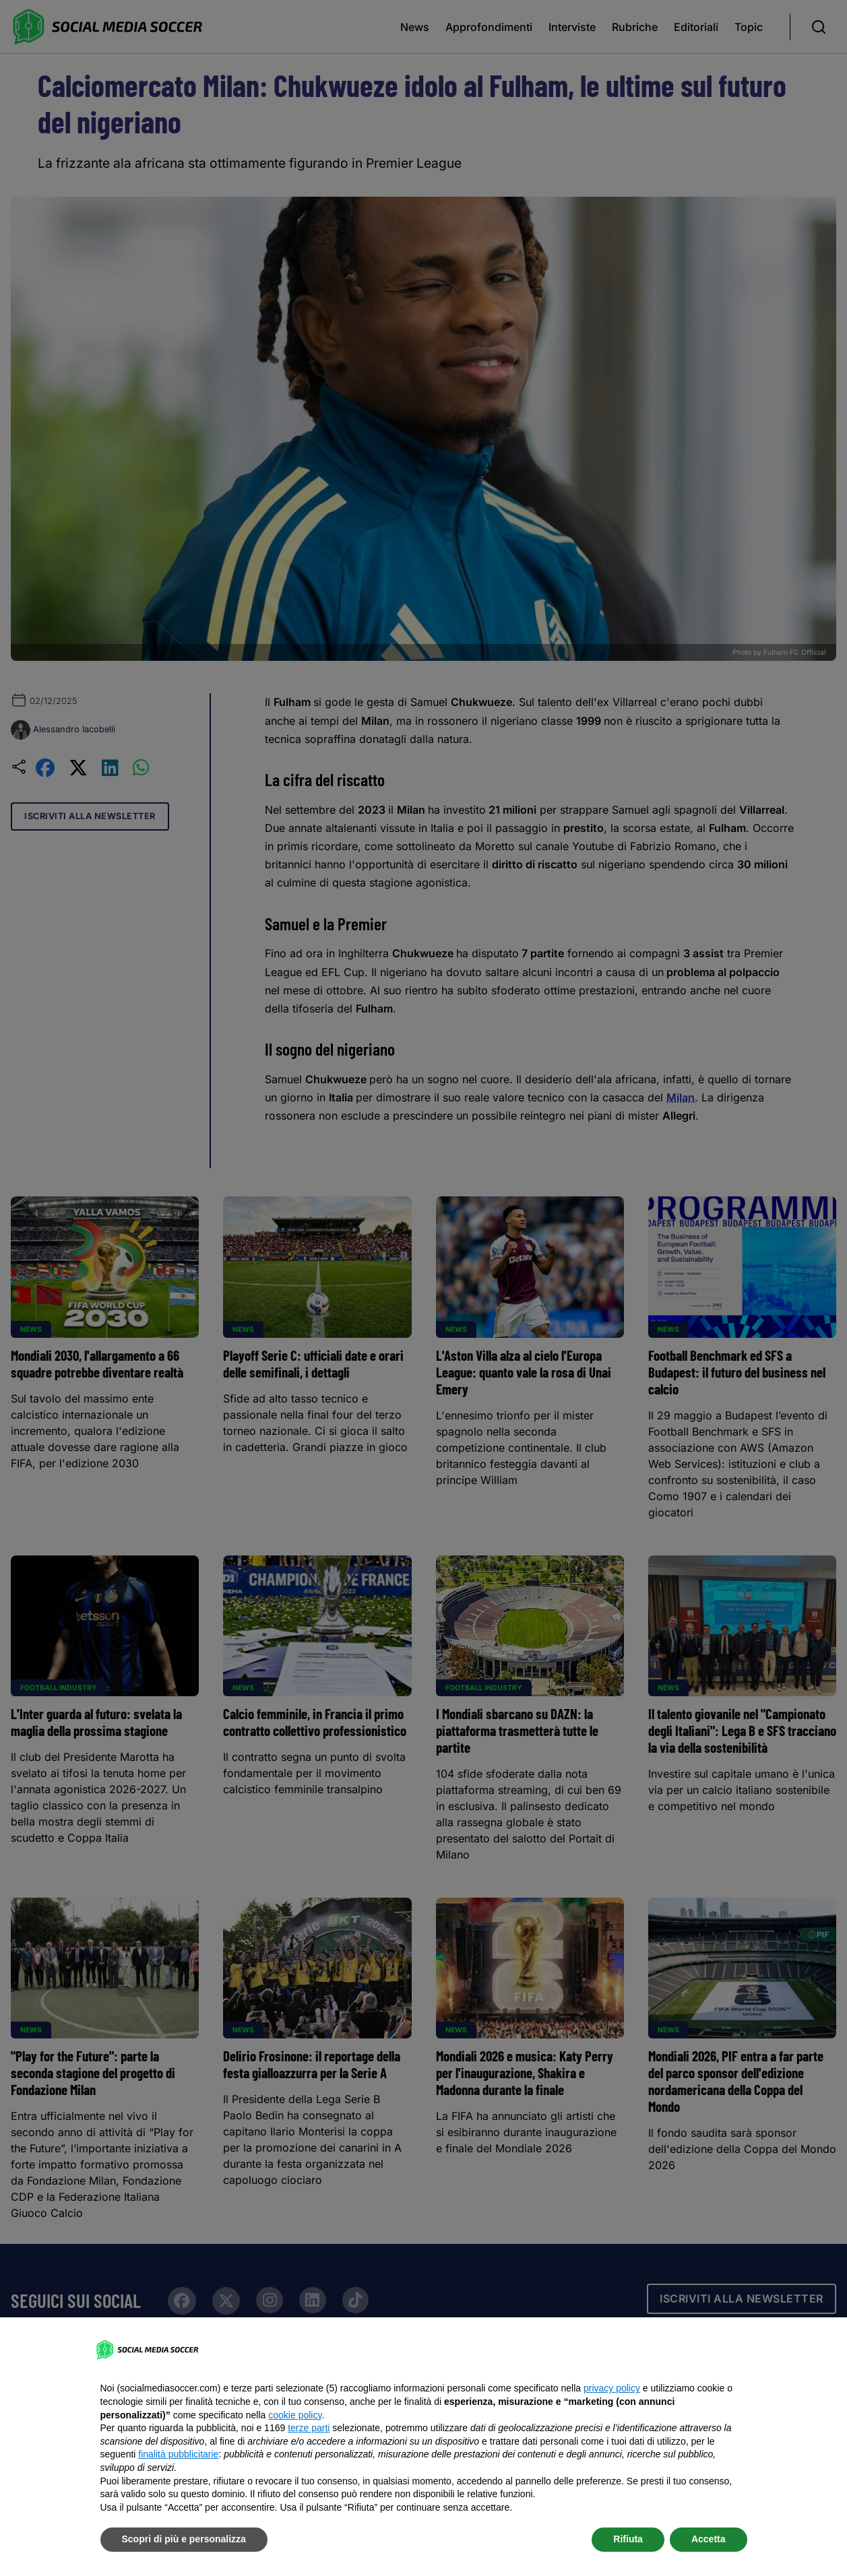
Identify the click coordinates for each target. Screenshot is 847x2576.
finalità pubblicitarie (178, 2454)
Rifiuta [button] (628, 2539)
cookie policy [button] (294, 2415)
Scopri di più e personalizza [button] (184, 2539)
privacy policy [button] (612, 2388)
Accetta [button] (708, 2539)
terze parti (309, 2427)
